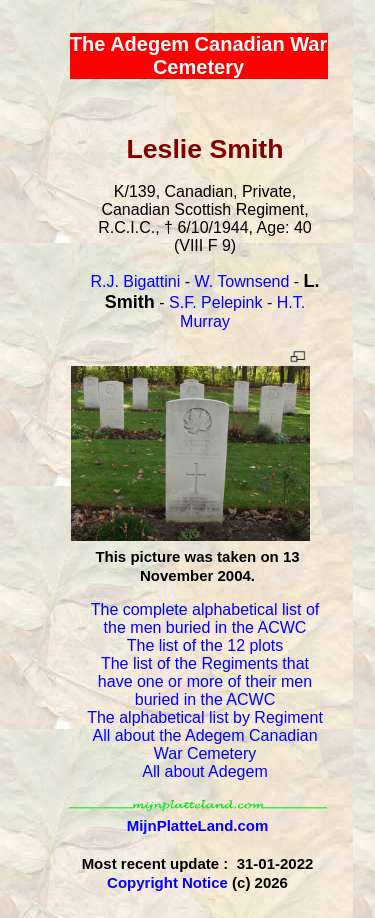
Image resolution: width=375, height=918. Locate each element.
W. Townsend (241, 281)
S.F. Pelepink (215, 302)
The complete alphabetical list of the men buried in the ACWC (205, 618)
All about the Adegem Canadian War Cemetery (204, 744)
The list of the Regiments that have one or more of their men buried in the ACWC (205, 681)
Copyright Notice (167, 882)
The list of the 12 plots (205, 645)
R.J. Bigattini (135, 281)
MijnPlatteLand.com (198, 825)
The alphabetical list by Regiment (205, 717)
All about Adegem (204, 771)
